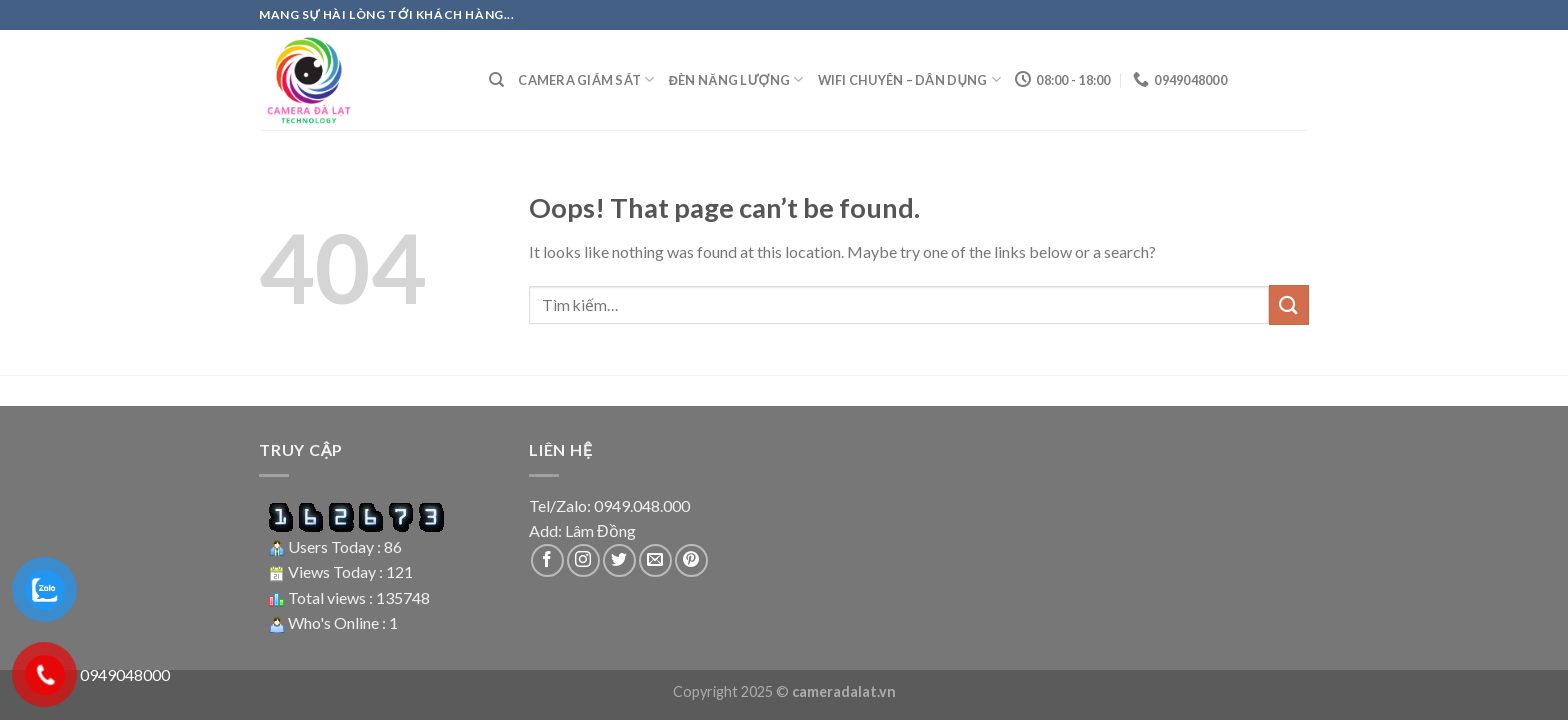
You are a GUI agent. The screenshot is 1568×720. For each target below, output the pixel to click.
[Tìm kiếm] (496, 80)
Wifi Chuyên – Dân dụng (910, 79)
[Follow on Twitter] (619, 560)
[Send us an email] (655, 560)
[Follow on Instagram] (583, 560)
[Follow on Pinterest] (691, 560)
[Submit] (1289, 304)
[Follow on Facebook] (547, 560)
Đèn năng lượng (736, 79)
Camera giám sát (586, 79)
